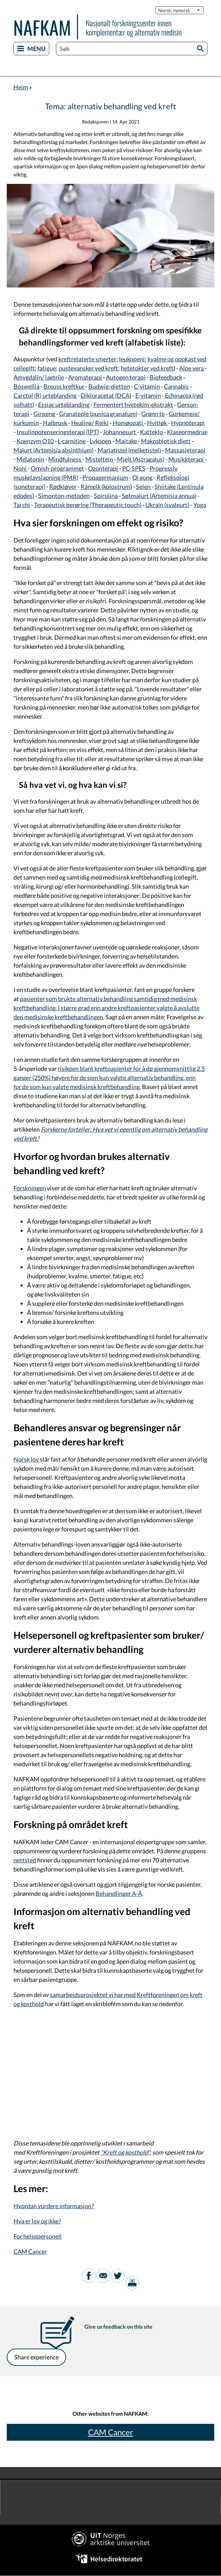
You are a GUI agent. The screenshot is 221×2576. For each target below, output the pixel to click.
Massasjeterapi (185, 450)
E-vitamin (148, 395)
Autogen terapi (125, 377)
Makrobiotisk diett (166, 441)
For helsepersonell (37, 2236)
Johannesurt (120, 432)
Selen (143, 486)
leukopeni (132, 359)
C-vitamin (147, 386)
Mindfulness (65, 459)
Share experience (36, 2357)
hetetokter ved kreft (147, 368)
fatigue (46, 368)
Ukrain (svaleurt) (167, 504)
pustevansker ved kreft (88, 368)
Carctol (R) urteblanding (45, 395)
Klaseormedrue (187, 432)
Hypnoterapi (188, 422)
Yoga (199, 504)
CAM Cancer (30, 2251)
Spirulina (106, 495)
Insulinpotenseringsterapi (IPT (57, 432)
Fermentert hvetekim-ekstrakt (133, 404)
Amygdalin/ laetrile (38, 377)
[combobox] (132, 48)
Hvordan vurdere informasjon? (53, 2206)
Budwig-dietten (109, 386)
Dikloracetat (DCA (105, 395)
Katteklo (152, 432)
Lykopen (100, 441)
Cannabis (176, 386)
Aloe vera (192, 368)
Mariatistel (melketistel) (129, 450)
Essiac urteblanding (63, 404)
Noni (20, 468)
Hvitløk (157, 422)
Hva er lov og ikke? (37, 2221)
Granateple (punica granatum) (98, 413)
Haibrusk (55, 422)
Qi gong (142, 477)
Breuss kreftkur (64, 386)
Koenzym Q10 (35, 441)
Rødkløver (63, 486)
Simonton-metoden (64, 495)
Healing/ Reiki (90, 422)
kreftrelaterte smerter (87, 359)
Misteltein (99, 459)
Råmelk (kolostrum (105, 486)
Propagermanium (105, 477)
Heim (20, 87)
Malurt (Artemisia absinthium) (53, 450)
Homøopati (128, 422)
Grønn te (153, 413)
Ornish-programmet (57, 468)
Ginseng (44, 413)
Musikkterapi (186, 459)
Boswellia (26, 386)
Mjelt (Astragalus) (140, 459)
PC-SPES (133, 468)
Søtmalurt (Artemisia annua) (159, 495)
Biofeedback (165, 377)
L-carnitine (72, 441)
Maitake (126, 441)
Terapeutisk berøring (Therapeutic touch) (87, 504)
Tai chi (21, 504)
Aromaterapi (85, 377)
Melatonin (30, 459)
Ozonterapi (103, 468)
